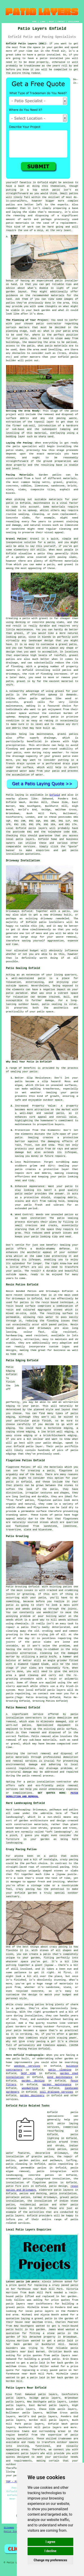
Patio (9, 795)
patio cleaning (59, 2069)
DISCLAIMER (73, 22)
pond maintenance (59, 2077)
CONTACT (61, 22)
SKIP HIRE (28, 2073)
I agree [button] (50, 2542)
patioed (71, 342)
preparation (63, 461)
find (18, 2394)
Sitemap (9, 2527)
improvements (23, 2062)
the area (33, 349)
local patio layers (39, 2311)
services (12, 2099)
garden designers (32, 2095)
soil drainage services (56, 2092)
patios (10, 204)
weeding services (27, 2066)
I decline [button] (50, 2551)
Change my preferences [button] (50, 2560)
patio (58, 280)
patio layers (37, 828)
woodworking (30, 2088)
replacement (68, 223)
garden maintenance (56, 2084)
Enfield (55, 795)
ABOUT (51, 22)
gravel (28, 702)
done (31, 62)
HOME (34, 22)
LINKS (42, 22)
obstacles (18, 353)
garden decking (33, 2080)
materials (57, 295)
